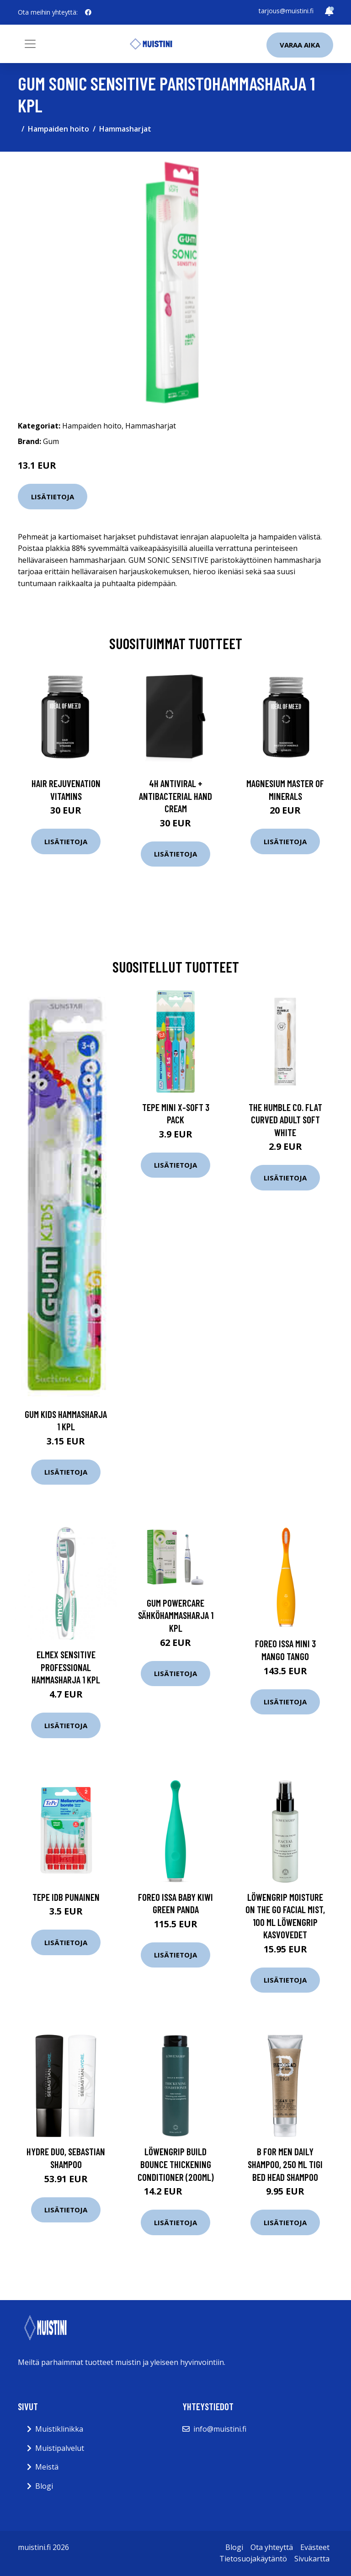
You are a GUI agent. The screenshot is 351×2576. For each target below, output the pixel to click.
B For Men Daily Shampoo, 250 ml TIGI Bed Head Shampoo (285, 2164)
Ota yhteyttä (271, 2547)
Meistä (46, 2467)
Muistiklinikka (59, 2429)
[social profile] (88, 12)
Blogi (44, 2486)
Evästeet (315, 2547)
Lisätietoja (52, 496)
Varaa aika (300, 44)
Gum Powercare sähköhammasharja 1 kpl (175, 1615)
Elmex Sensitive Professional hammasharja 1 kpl (66, 1667)
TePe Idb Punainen (66, 1897)
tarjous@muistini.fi (286, 10)
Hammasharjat (125, 129)
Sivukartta (312, 2559)
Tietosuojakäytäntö (253, 2559)
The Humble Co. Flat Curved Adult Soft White (285, 1119)
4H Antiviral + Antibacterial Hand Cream (175, 796)
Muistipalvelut (59, 2448)
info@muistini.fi (219, 2429)
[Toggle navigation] (30, 44)
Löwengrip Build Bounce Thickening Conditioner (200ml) (176, 2164)
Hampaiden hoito (58, 129)
